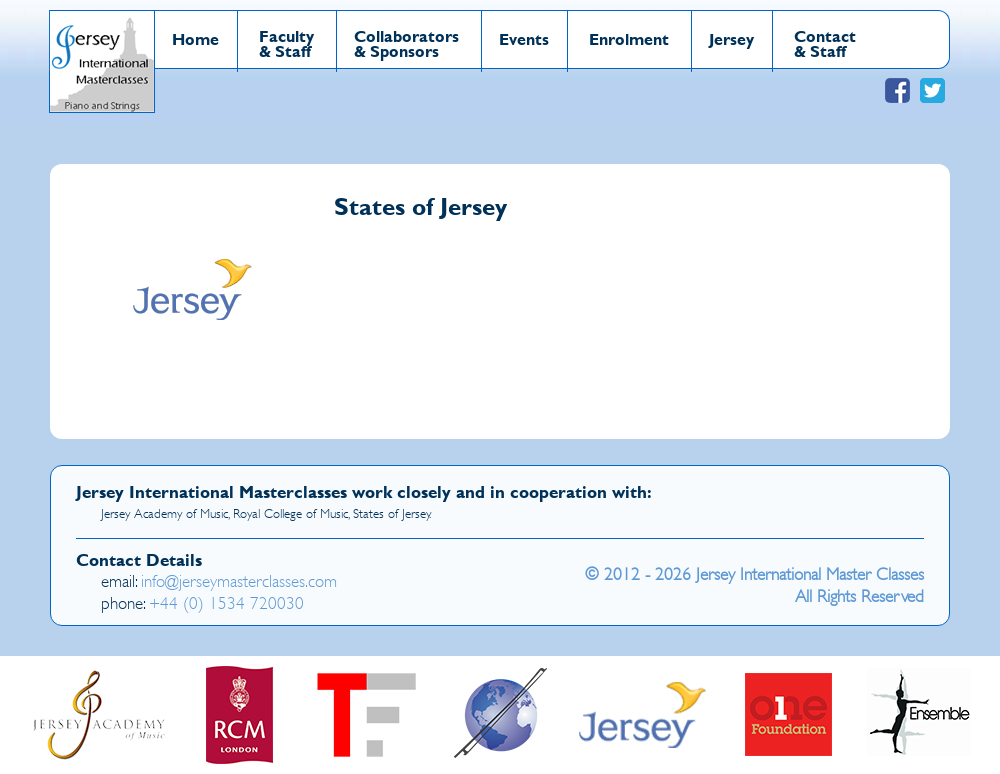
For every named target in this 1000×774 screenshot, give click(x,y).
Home (195, 38)
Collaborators (406, 35)
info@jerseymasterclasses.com (239, 581)
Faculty (286, 35)
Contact (825, 35)
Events (524, 38)
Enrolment (629, 38)
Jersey (731, 38)
